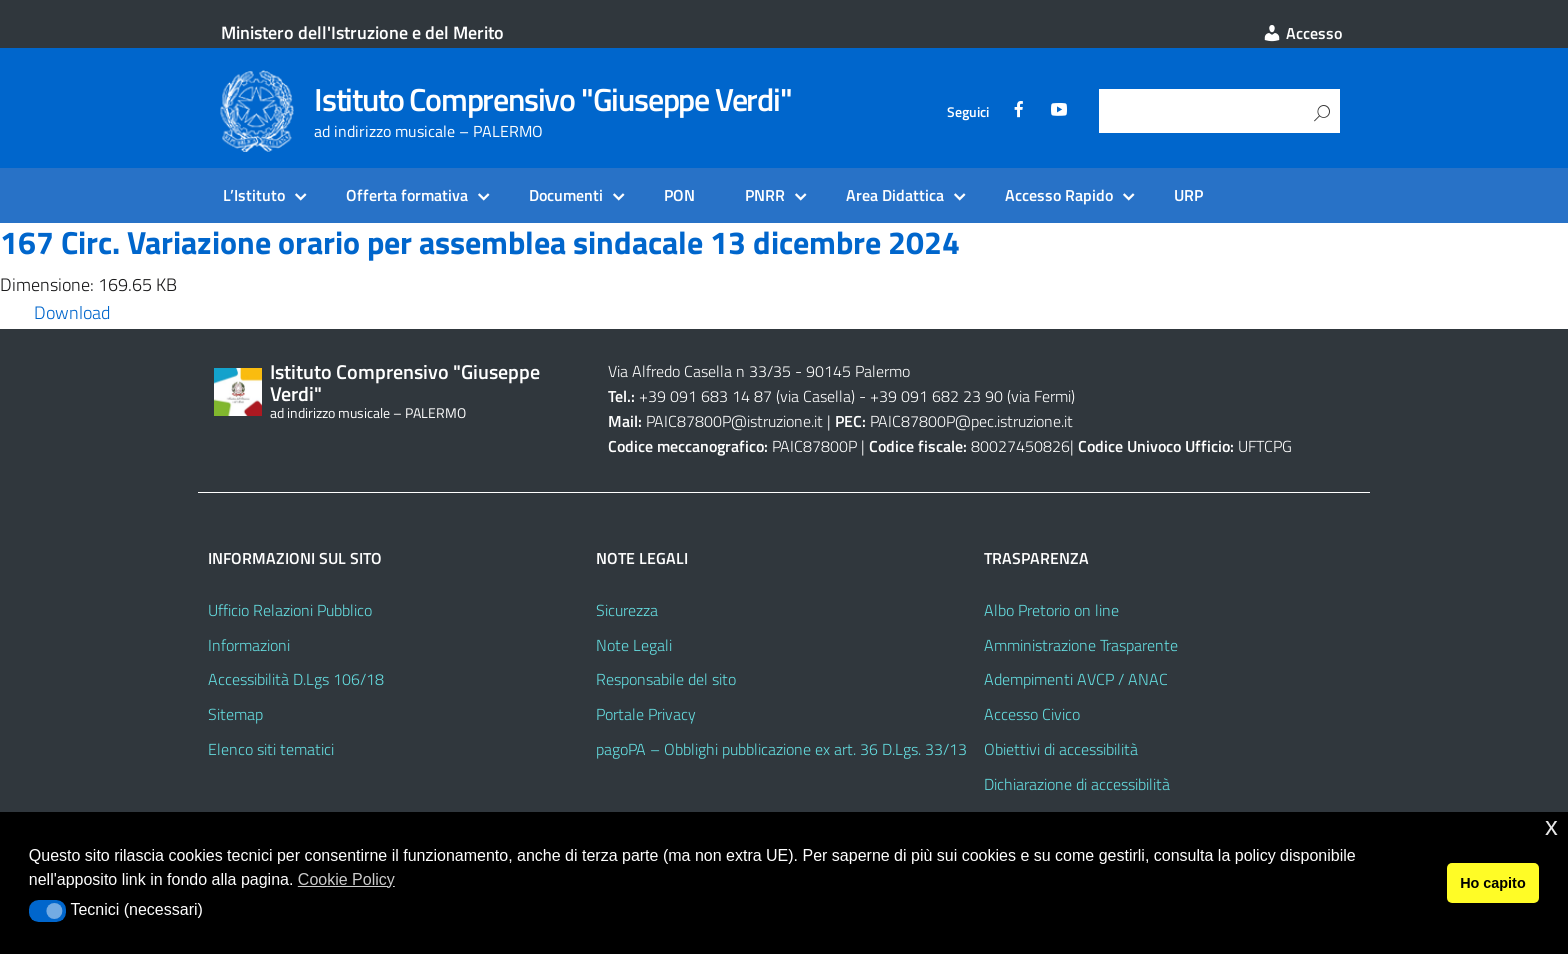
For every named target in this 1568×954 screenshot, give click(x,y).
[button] (47, 911)
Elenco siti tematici (271, 749)
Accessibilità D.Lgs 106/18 (296, 679)
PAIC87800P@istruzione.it (734, 421)
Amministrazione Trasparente (1081, 645)
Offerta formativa (407, 195)
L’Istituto (254, 195)
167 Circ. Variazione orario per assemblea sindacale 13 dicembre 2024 (480, 242)
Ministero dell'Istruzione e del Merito (362, 32)
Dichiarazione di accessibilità (1077, 784)
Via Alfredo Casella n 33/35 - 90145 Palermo (759, 371)
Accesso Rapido (1059, 195)
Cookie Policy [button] (346, 879)
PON (679, 195)
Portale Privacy (646, 714)
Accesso (1302, 33)
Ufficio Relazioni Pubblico (290, 610)
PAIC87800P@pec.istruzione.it (971, 421)
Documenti (566, 195)
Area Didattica (895, 195)
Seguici (968, 112)
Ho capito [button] (1493, 883)
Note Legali (634, 645)
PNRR (765, 195)
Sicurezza (627, 610)
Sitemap (235, 714)
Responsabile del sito (666, 679)
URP (1188, 195)
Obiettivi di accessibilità (1061, 749)
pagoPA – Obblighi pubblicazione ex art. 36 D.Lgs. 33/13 (781, 749)
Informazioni (249, 645)
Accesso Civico (1032, 714)
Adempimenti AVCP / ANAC (1076, 679)
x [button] (1551, 826)
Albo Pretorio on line (1051, 610)
